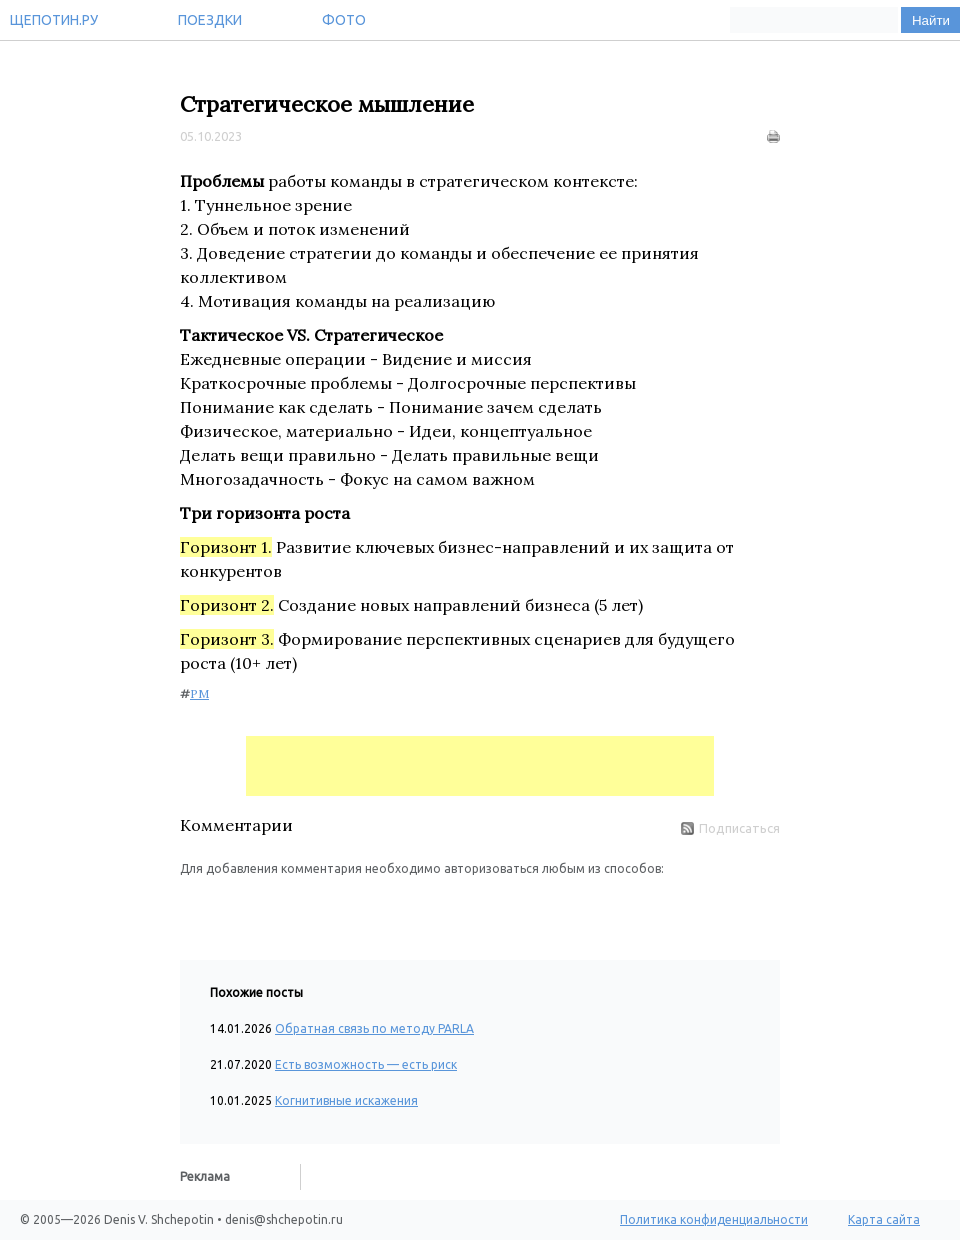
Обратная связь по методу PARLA (374, 1028)
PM (199, 693)
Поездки (210, 20)
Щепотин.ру (54, 20)
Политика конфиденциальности (714, 1219)
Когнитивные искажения (346, 1100)
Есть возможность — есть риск (366, 1064)
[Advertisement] (480, 766)
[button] (196, 908)
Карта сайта (884, 1219)
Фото (344, 20)
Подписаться (730, 828)
